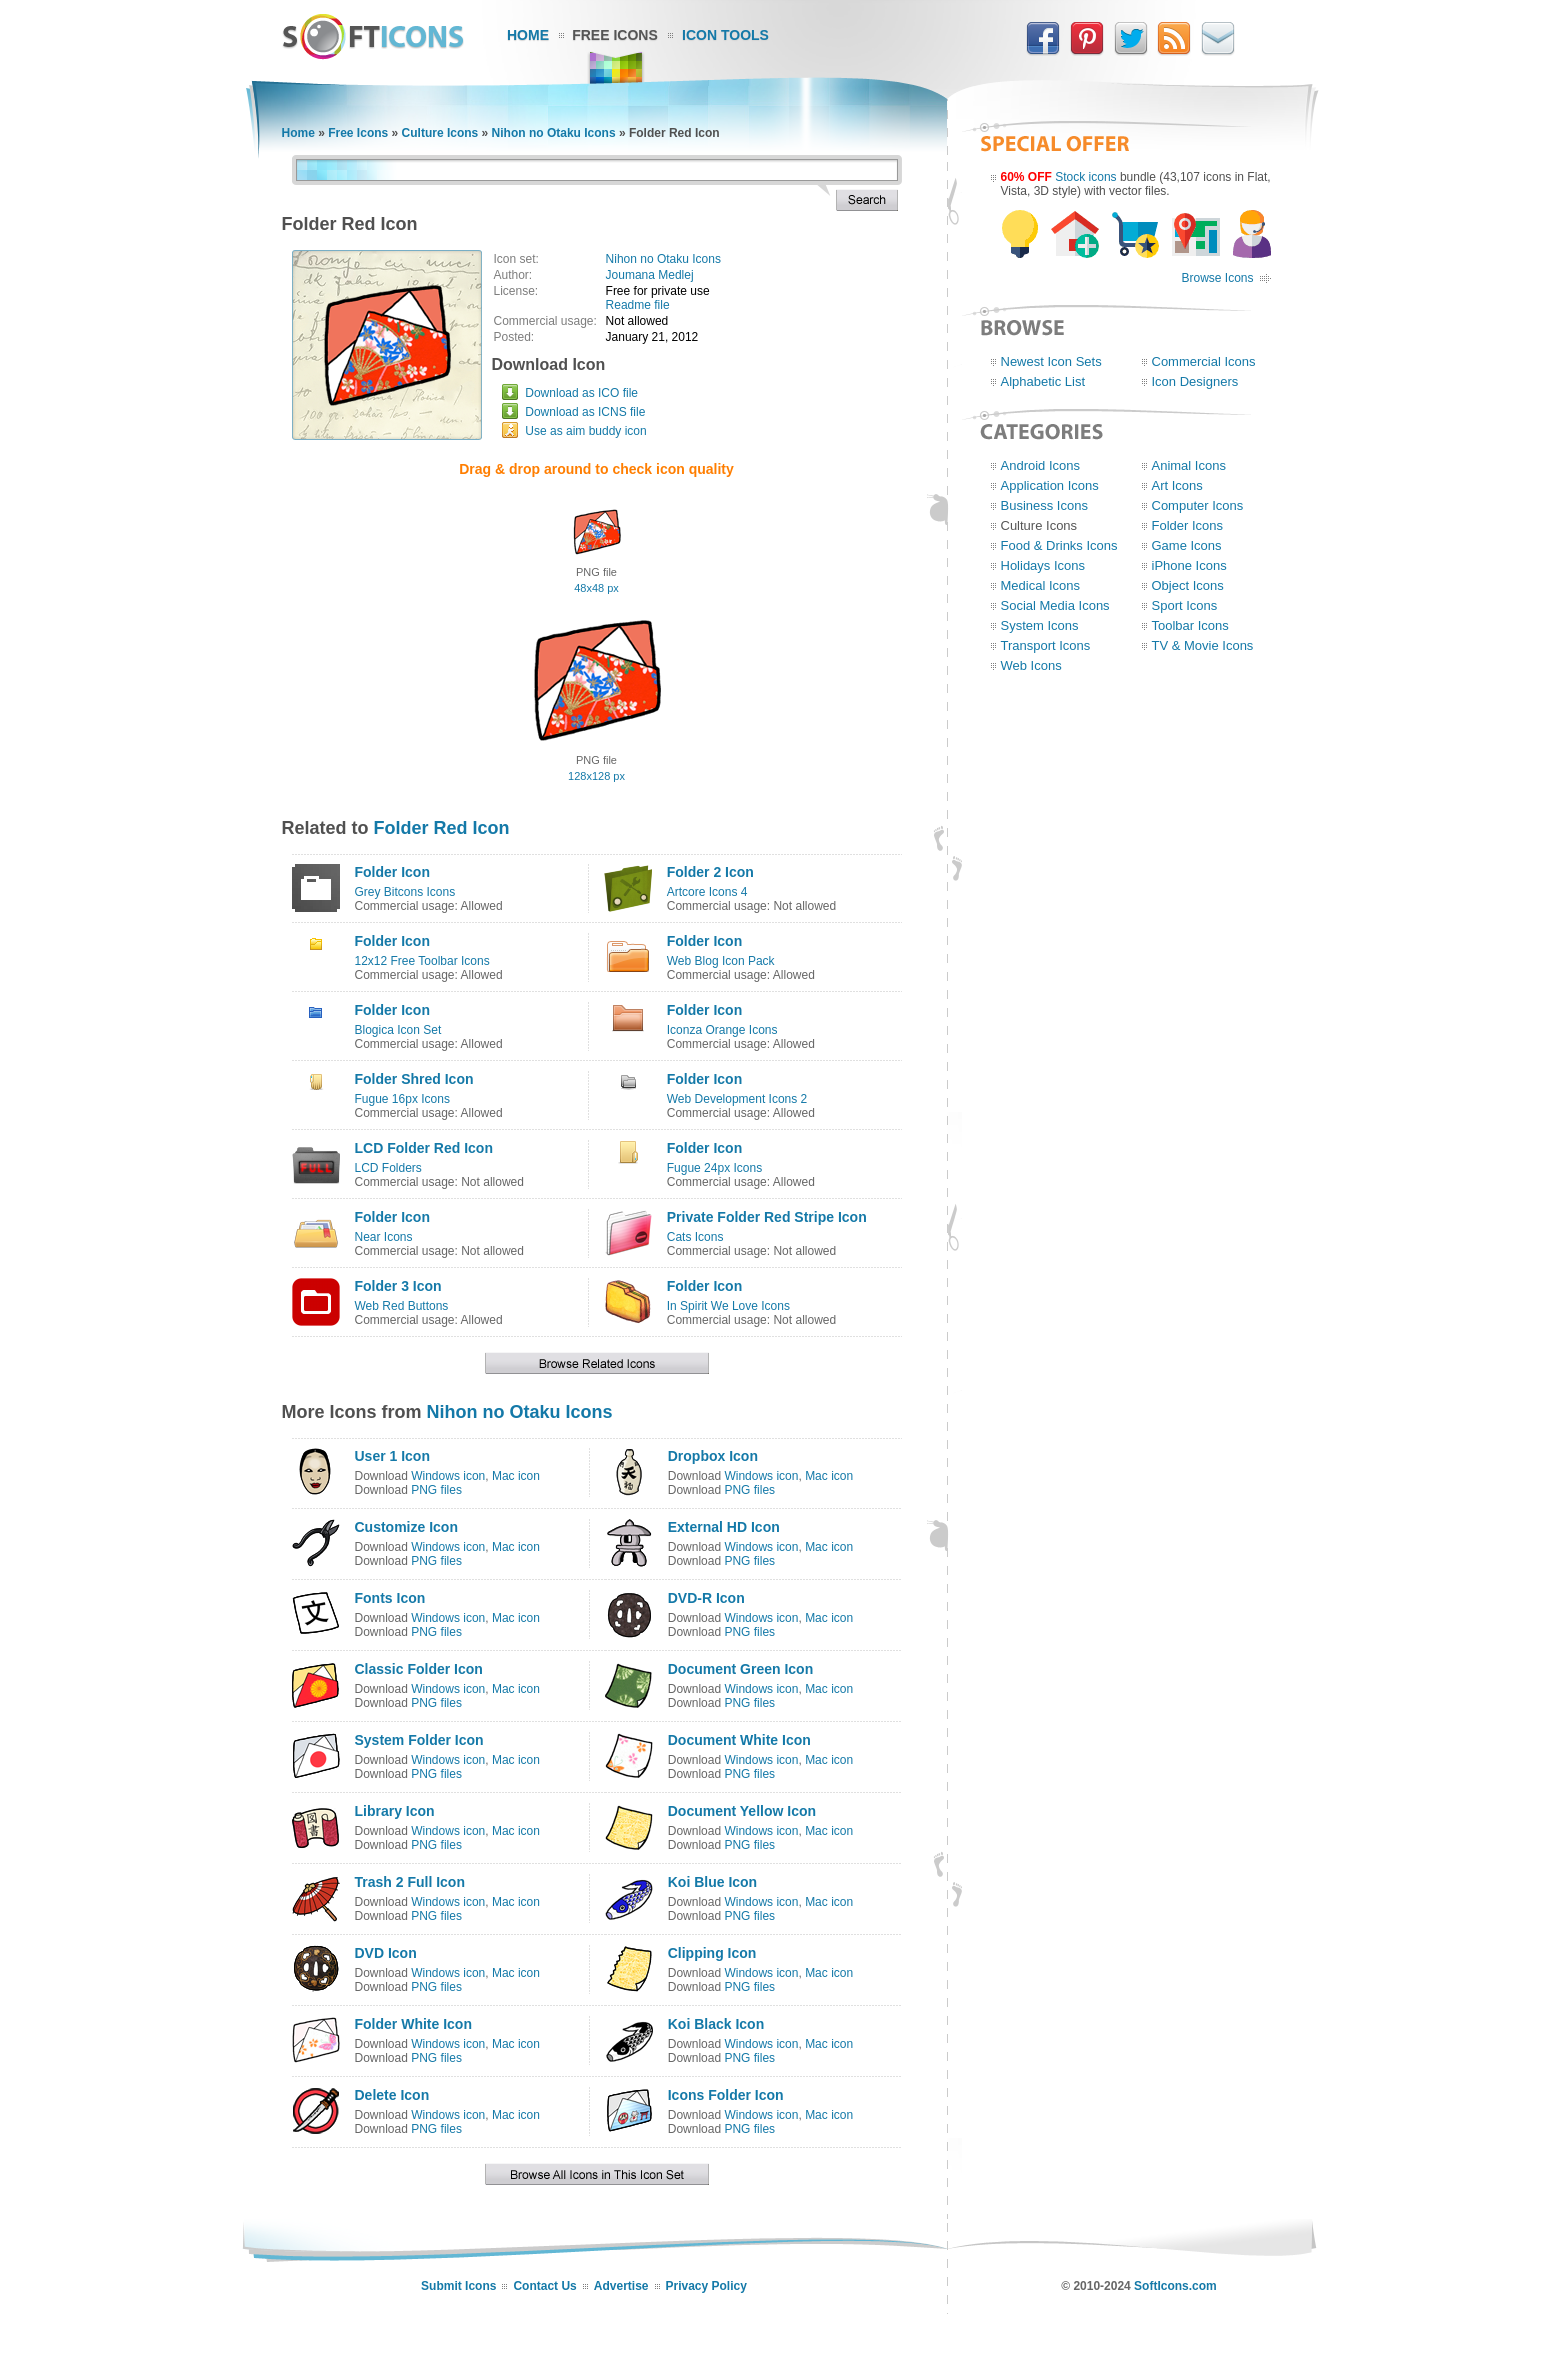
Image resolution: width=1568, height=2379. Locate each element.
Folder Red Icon (442, 828)
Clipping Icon (712, 1953)
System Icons (1040, 625)
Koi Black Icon (716, 2024)
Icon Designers (1195, 381)
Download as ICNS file (585, 412)
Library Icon (395, 1811)
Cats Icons (695, 1237)
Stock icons (1085, 177)
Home (528, 35)
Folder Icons (1188, 525)
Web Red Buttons (402, 1306)
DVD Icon (386, 1953)
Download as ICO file (581, 393)
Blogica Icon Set (398, 1030)
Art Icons (1177, 485)
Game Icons (1187, 545)
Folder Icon (392, 872)
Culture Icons (440, 133)
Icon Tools (725, 35)
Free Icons (615, 35)
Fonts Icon (390, 1598)
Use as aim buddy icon (585, 431)
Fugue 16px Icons (402, 1099)
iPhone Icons (1189, 565)
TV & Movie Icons (1203, 645)
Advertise (621, 2286)
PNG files (436, 1490)
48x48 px (596, 588)
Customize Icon (406, 1527)
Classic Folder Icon (419, 1669)
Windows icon (448, 1476)
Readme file (638, 305)
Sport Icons (1185, 605)
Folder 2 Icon (710, 872)
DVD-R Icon (706, 1598)
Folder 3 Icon (398, 1286)
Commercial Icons (1204, 361)
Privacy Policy (706, 2286)
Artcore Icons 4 (707, 892)
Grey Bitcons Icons (405, 892)
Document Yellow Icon (742, 1811)
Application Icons (1050, 485)
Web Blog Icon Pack (721, 961)
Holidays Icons (1043, 565)
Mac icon (516, 1476)
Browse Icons (1217, 278)
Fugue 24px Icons (714, 1168)
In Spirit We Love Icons (728, 1306)
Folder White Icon (413, 2024)
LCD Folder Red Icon (424, 1148)
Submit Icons (458, 2286)
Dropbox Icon (713, 1456)
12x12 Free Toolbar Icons (422, 961)
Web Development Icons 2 (737, 1099)
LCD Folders (388, 1168)
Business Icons (1044, 505)
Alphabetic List (1043, 381)
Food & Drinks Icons (1059, 545)
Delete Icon (392, 2095)
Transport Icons (1046, 645)
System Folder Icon (419, 1740)
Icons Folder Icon (726, 2095)
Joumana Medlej (650, 275)
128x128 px (596, 776)
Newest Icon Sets (1051, 361)
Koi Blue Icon (712, 1882)
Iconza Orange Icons (722, 1030)
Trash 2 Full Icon (410, 1882)
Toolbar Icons (1190, 625)
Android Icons (1041, 465)
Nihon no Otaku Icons (554, 133)
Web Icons (1031, 665)
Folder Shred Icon (414, 1079)
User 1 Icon (392, 1456)
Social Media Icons (1055, 605)
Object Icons (1188, 585)
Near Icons (384, 1237)
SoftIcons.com (1175, 2286)
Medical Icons (1040, 585)
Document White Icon (739, 1740)
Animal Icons (1189, 465)
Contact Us (544, 2286)
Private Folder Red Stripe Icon (767, 1217)
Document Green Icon (740, 1669)
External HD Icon (724, 1527)
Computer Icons (1198, 505)
